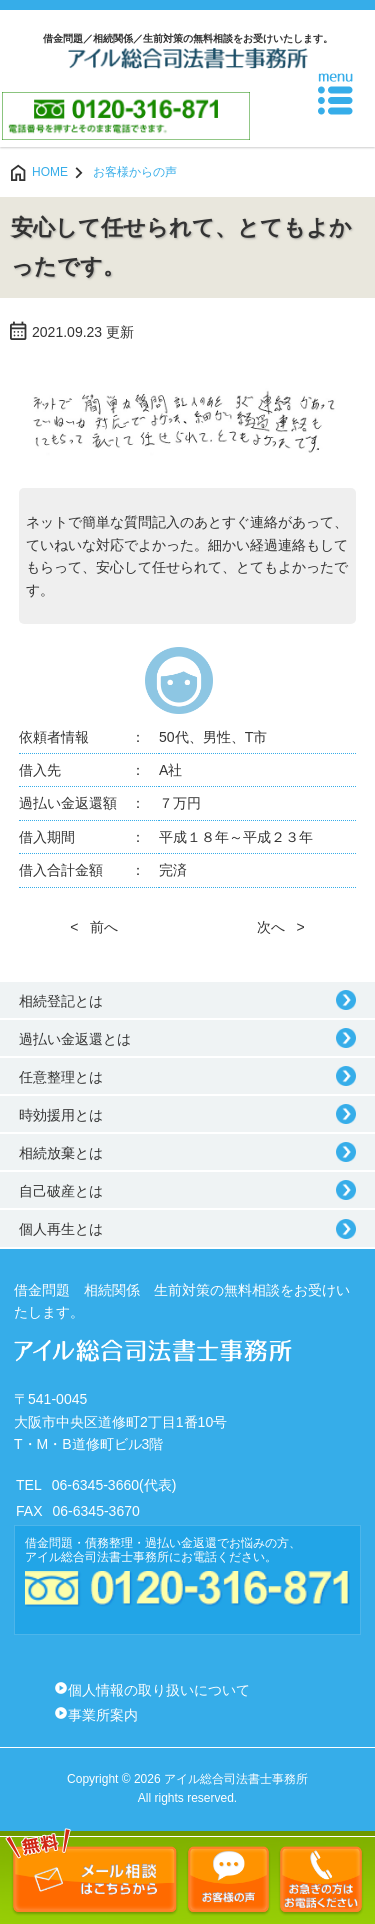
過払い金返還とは (75, 1039)
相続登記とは (61, 1001)
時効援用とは (61, 1115)
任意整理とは (61, 1077)
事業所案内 (103, 1715)
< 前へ (94, 927)
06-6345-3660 (95, 1485)
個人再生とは (61, 1229)
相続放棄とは (61, 1153)
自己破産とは (61, 1191)
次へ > (281, 927)
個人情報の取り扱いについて (159, 1690)
